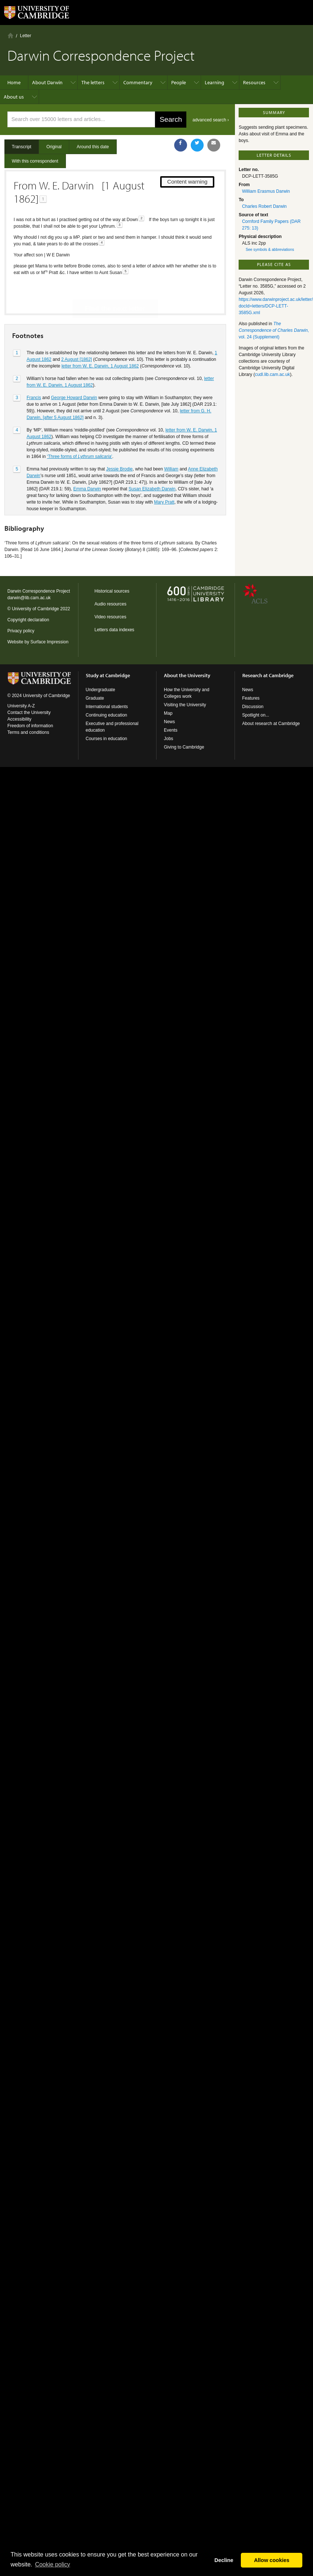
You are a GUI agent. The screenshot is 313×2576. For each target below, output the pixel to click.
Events (170, 730)
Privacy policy (20, 630)
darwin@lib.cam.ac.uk (29, 597)
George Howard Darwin (74, 371)
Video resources (111, 616)
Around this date (93, 146)
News (169, 721)
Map (168, 713)
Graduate (95, 698)
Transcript (21, 146)
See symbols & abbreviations (270, 250)
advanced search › (211, 119)
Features (251, 698)
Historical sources (112, 591)
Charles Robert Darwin (264, 206)
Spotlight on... (255, 715)
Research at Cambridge (267, 675)
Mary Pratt (164, 476)
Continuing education (106, 715)
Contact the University (28, 712)
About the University (187, 675)
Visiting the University (185, 704)
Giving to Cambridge (184, 747)
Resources (254, 82)
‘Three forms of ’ (79, 430)
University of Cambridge (35, 608)
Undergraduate (100, 689)
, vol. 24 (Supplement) (274, 330)
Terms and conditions (28, 732)
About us (14, 96)
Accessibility (19, 719)
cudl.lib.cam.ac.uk (272, 374)
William (171, 443)
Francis (34, 371)
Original (53, 146)
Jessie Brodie (119, 443)
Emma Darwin (87, 463)
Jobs (168, 738)
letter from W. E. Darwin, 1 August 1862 (100, 340)
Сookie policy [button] (52, 2564)
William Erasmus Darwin (266, 191)
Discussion (253, 706)
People (178, 82)
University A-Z (21, 705)
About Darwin (47, 82)
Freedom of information (30, 725)
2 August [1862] (76, 333)
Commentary (137, 82)
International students (107, 706)
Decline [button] (223, 2560)
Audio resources (111, 604)
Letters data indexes (114, 629)
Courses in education (106, 738)
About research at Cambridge (271, 723)
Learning (214, 82)
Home (10, 35)
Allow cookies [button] (271, 2560)
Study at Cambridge (108, 675)
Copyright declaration (28, 619)
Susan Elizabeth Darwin (152, 463)
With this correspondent (35, 161)
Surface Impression (49, 641)
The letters (93, 82)
